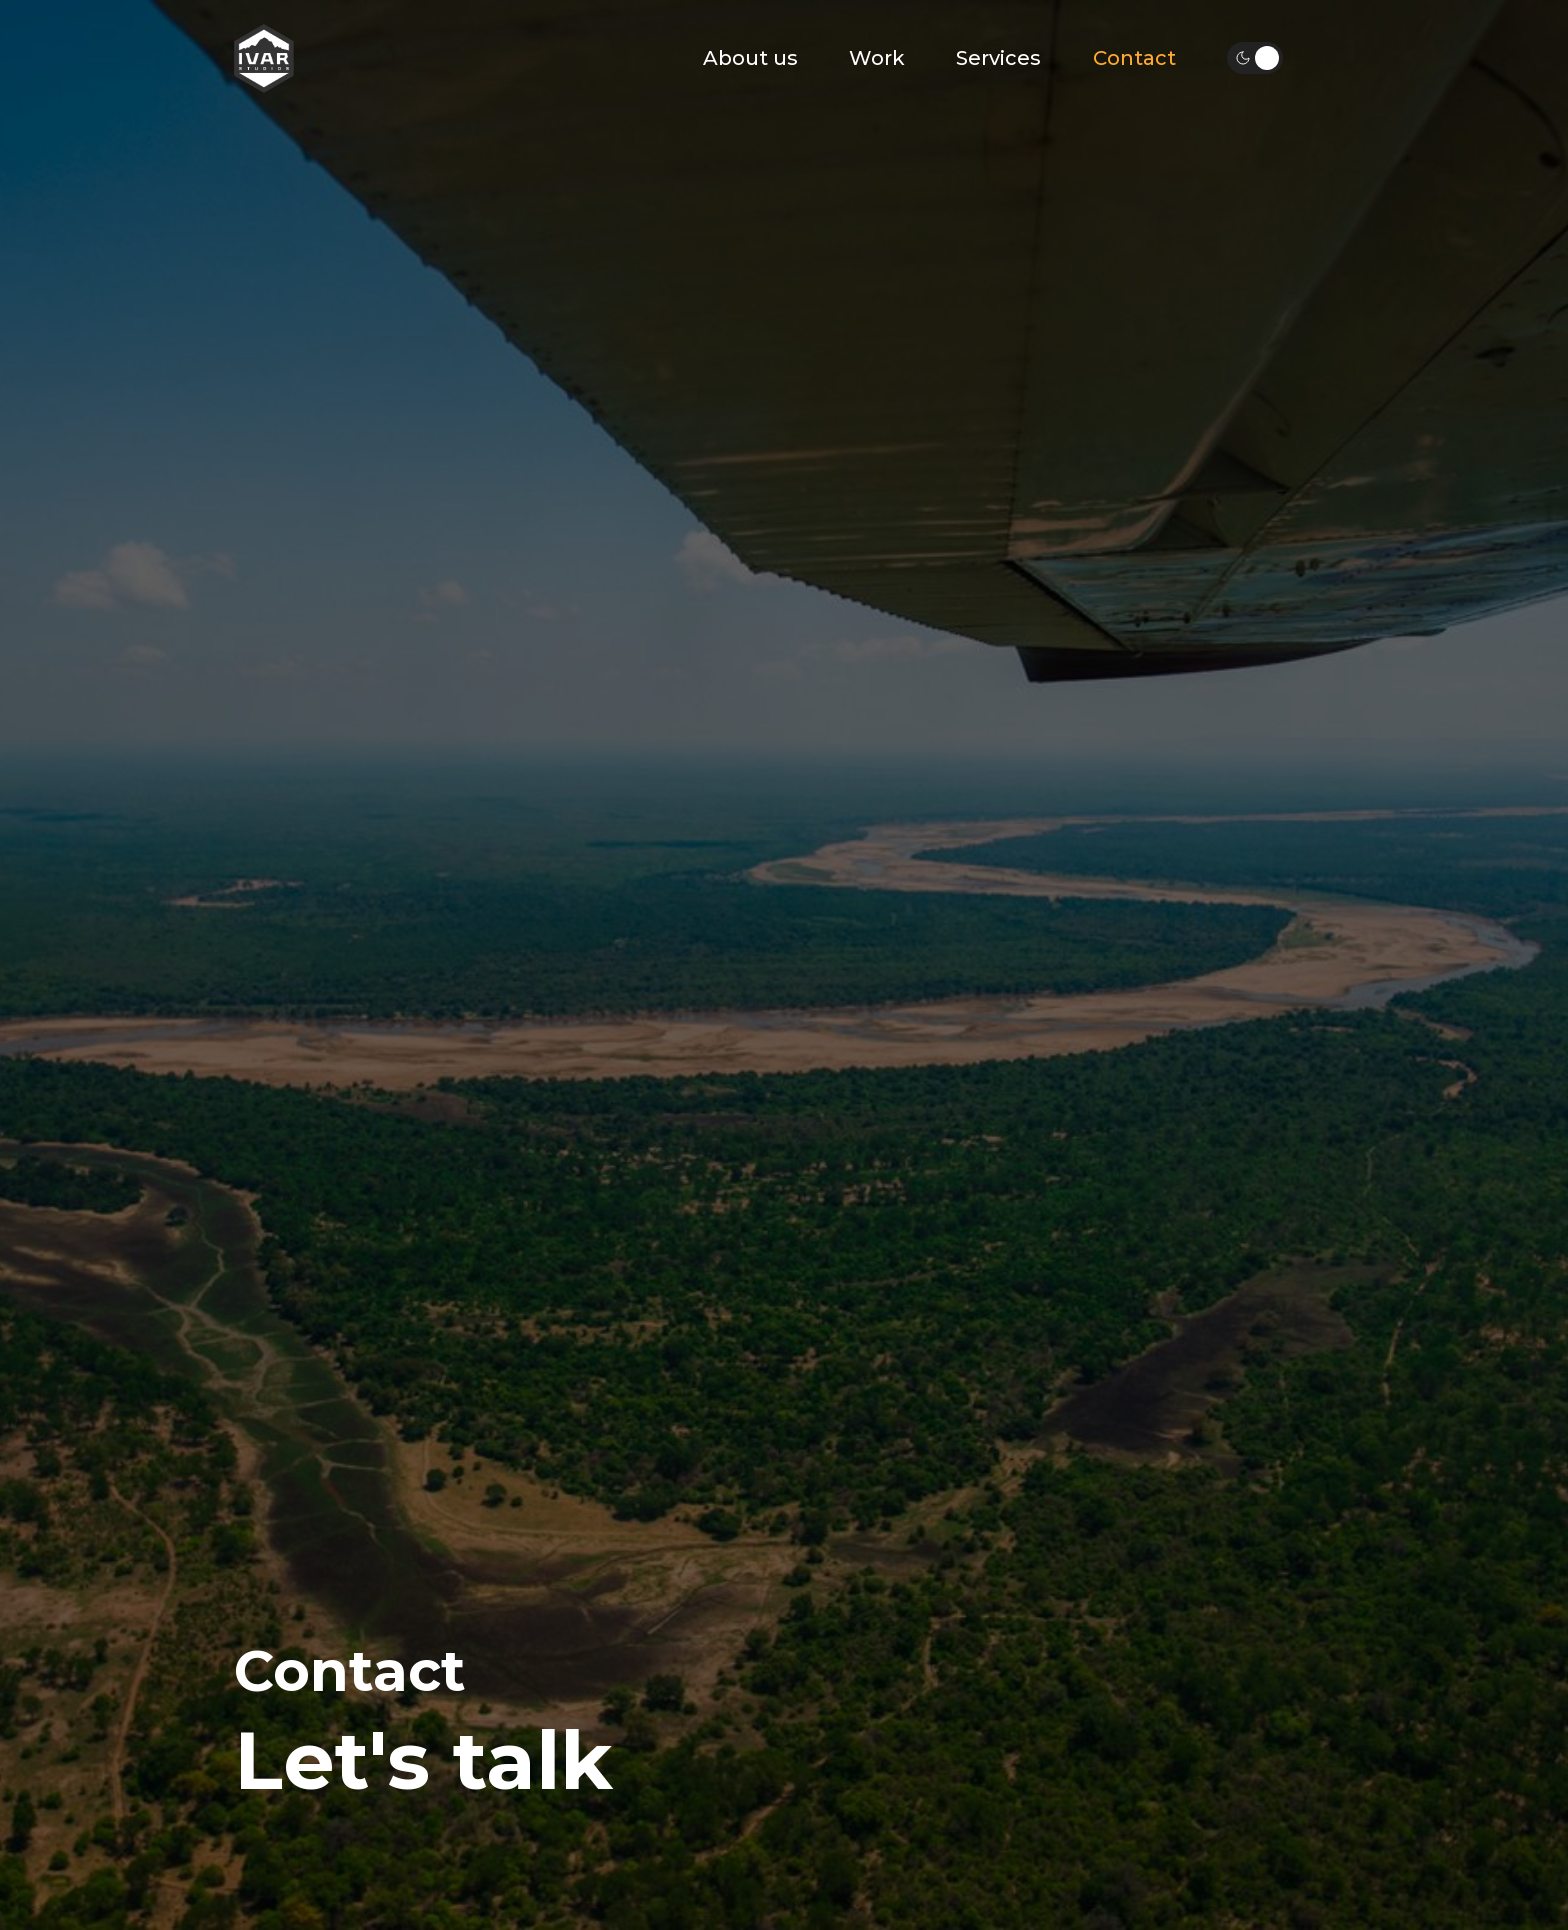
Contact (1134, 58)
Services (998, 58)
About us (750, 58)
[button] (1255, 58)
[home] (264, 58)
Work (877, 58)
